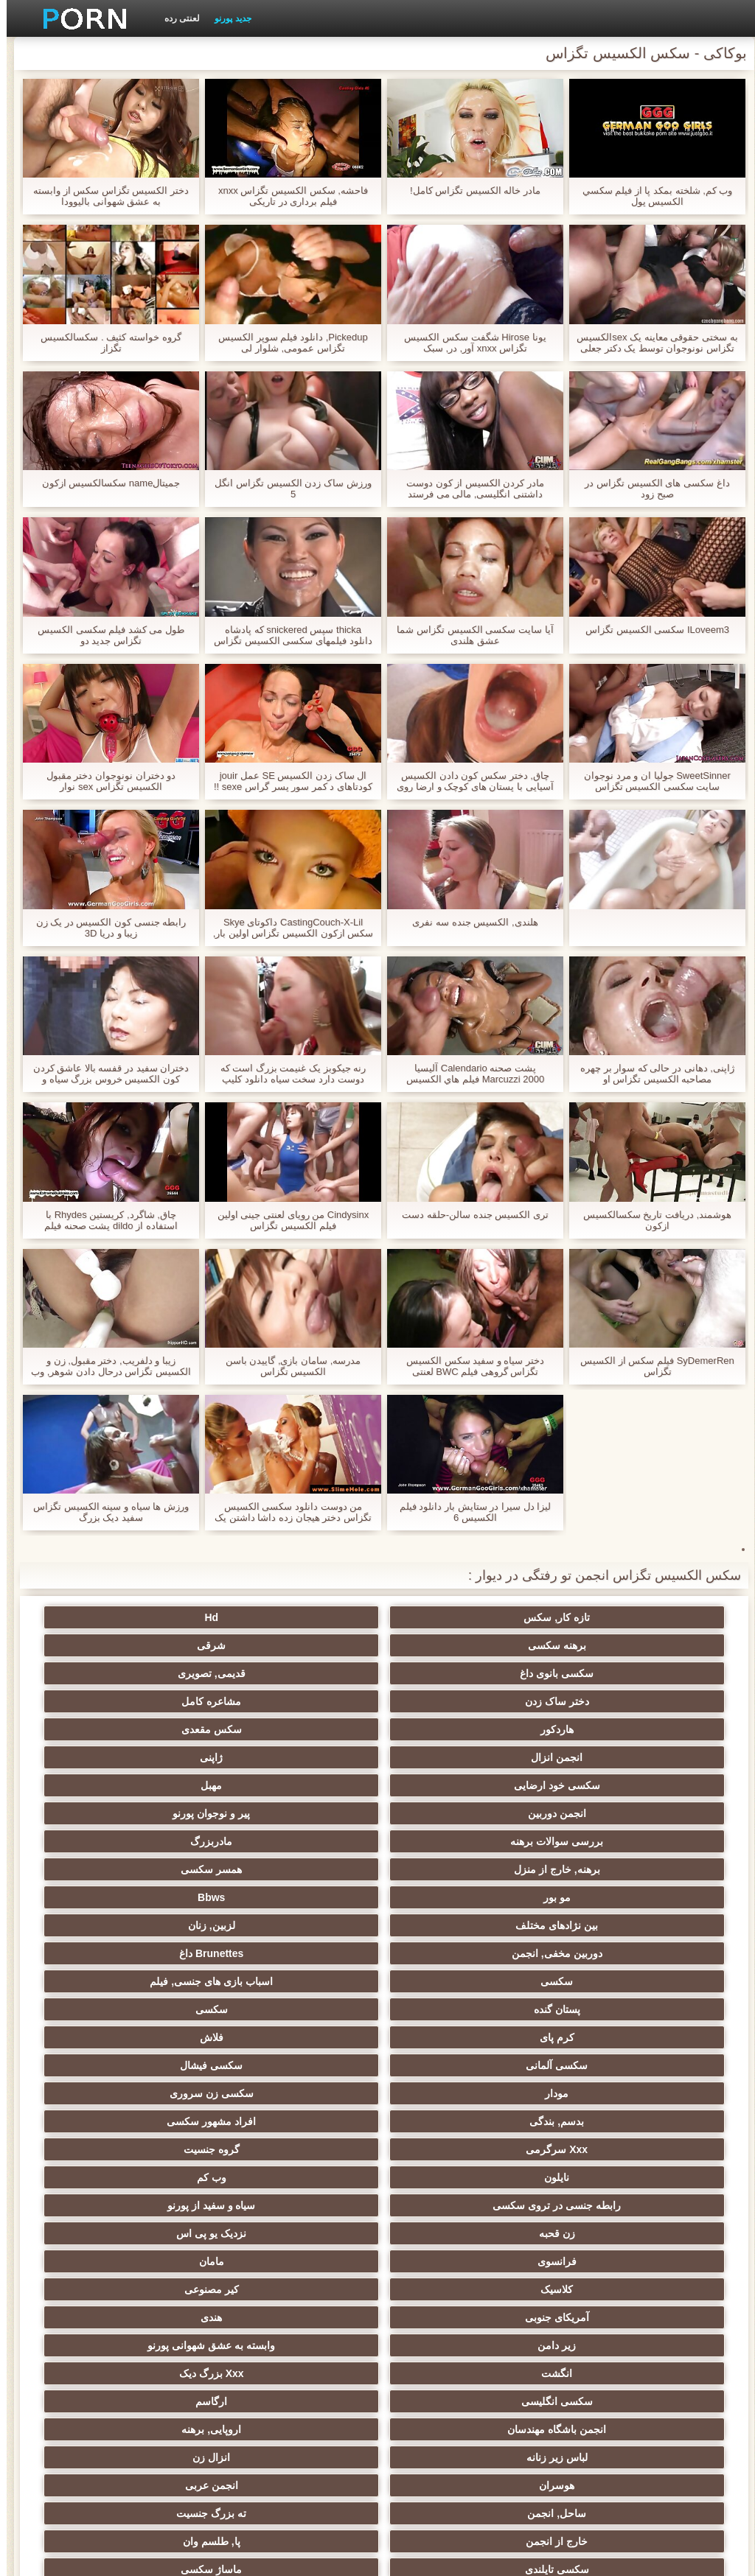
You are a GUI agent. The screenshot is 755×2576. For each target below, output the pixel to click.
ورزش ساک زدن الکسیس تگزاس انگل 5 (286, 488)
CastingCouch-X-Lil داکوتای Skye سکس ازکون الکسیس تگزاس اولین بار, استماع (286, 928)
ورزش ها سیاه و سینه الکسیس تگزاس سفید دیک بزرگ (104, 1512)
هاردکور (593, 1673)
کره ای (305, 2261)
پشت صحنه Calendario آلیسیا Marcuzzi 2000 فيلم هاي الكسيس (468, 1074)
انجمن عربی (160, 2037)
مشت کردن (593, 2177)
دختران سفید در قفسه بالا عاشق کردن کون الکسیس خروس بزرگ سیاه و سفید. (105, 1074)
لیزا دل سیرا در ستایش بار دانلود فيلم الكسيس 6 (468, 1512)
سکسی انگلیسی (594, 2009)
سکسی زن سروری (161, 1841)
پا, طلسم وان (160, 2065)
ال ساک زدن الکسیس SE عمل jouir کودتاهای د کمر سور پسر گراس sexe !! (286, 781)
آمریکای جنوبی (306, 1953)
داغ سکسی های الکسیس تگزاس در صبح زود (650, 488)
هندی (161, 1953)
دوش (161, 2317)
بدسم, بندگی (594, 1869)
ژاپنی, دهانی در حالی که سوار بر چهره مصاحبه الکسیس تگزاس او (651, 1074)
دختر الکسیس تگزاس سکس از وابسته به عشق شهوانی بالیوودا (104, 196)
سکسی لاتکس (305, 2373)
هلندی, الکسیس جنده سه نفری (468, 922)
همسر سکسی (161, 1729)
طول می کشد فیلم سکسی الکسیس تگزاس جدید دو (104, 635)
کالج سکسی (594, 2149)
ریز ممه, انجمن (305, 2149)
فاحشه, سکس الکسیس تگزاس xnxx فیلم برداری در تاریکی (286, 196)
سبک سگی (594, 2233)
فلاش (161, 1813)
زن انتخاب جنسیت (594, 2121)
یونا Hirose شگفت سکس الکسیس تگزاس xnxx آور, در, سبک (468, 343)
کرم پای (305, 1813)
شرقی (161, 1617)
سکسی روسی (160, 2093)
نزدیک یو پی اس (450, 1925)
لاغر (305, 2233)
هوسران (305, 2037)
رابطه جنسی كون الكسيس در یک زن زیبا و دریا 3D (104, 928)
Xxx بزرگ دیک (160, 1981)
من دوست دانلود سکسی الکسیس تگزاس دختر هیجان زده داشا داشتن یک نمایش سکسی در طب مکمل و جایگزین (286, 1512)
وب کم (450, 1897)
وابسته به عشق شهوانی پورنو (450, 1981)
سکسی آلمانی (594, 1841)
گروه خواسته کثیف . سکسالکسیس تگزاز (104, 343)
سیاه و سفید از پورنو (160, 1897)
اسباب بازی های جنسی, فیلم (161, 1785)
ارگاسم (449, 2009)
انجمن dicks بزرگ (594, 2401)
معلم (594, 2345)
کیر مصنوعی (449, 1953)
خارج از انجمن (305, 2065)
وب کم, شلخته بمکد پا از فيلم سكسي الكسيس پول (651, 196)
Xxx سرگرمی (305, 1869)
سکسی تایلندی (594, 2093)
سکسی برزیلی (449, 2345)
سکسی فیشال (449, 1841)
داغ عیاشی (450, 2149)
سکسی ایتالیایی (450, 2289)
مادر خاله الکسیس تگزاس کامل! (468, 190)
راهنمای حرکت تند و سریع (161, 2373)
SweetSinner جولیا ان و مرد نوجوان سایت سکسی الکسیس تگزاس (650, 781)
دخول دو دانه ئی (450, 2317)
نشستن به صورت (449, 2429)
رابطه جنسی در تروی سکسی (305, 1897)
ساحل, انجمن (594, 2065)
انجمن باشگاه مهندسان (305, 2009)
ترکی (161, 2205)
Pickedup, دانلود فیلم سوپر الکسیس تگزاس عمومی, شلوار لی (286, 343)
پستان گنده (594, 1813)
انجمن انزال (305, 1673)
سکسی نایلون (305, 2429)
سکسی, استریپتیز (449, 2205)
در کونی (161, 2177)
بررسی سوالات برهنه (594, 1729)
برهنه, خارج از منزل (305, 1729)
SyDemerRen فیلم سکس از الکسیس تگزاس (650, 1366)
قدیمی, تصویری (450, 1645)
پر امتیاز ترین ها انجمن (306, 2401)
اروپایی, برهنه (161, 2009)
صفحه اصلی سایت (148, 2556)
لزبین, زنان (160, 1757)
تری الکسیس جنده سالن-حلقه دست (468, 1214)
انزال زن (449, 2037)
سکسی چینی (161, 2261)
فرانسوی (305, 1925)
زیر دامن (594, 1981)
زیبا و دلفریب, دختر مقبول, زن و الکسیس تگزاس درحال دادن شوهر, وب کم (104, 1366)
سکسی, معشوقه (594, 2317)
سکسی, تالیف (593, 2205)
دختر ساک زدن (306, 1645)
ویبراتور (593, 2373)
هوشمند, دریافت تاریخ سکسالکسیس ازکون (651, 1220)
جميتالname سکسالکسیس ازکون (104, 483)
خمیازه (161, 2233)
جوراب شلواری (450, 2373)
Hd (450, 1617)
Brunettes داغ (449, 1785)
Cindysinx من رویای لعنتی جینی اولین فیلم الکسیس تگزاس (286, 1220)
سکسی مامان (305, 2345)
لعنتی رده (175, 18)
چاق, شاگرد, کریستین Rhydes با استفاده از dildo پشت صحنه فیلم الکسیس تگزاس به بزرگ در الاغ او (104, 1220)
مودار (305, 1841)
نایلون (594, 1897)
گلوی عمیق (160, 2289)
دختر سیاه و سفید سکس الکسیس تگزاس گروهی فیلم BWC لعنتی (468, 1366)
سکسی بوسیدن (594, 2289)
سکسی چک (450, 2261)
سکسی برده (594, 2261)
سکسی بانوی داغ (594, 1645)
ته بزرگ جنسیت (450, 2065)
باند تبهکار (305, 2093)
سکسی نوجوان (449, 2121)
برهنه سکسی (305, 1617)
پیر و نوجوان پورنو (161, 1701)
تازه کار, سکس (594, 1617)
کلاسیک (594, 1953)
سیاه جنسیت (305, 2121)
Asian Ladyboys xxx (594, 2429)
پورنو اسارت (161, 2401)
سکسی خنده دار (160, 2345)
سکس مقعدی (450, 1673)
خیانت (449, 2177)
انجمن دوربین (305, 1701)
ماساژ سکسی (449, 2093)
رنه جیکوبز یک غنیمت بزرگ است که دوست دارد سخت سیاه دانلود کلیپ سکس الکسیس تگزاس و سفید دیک (287, 1074)
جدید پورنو (226, 18)
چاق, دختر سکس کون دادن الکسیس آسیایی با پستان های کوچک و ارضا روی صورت (468, 781)
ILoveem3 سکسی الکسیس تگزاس (651, 629)
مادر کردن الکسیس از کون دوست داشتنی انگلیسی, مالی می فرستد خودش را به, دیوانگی (468, 488)
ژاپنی (161, 1673)
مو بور (594, 1757)
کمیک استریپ (450, 2401)
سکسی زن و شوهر (450, 2233)
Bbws (449, 1757)
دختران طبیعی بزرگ (161, 2429)
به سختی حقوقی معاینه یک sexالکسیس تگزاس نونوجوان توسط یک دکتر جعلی (650, 343)
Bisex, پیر (304, 2317)
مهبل (449, 1701)
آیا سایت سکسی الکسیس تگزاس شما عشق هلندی (468, 635)
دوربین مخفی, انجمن (594, 1785)
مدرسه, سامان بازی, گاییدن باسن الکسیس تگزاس (287, 1366)
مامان (160, 1925)
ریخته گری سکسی (305, 2289)
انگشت (305, 1981)
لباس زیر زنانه (593, 2037)
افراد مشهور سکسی (450, 1869)
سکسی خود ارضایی (594, 1701)
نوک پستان (305, 2205)
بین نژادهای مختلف (305, 1757)
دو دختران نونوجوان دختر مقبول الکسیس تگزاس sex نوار (104, 781)
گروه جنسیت (161, 1869)
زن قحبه (594, 1925)
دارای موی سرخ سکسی (161, 2121)
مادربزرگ (449, 1729)
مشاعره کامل (161, 1645)
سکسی (305, 1785)
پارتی (161, 2149)
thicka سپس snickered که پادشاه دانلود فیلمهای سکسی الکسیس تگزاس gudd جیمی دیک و (286, 635)
